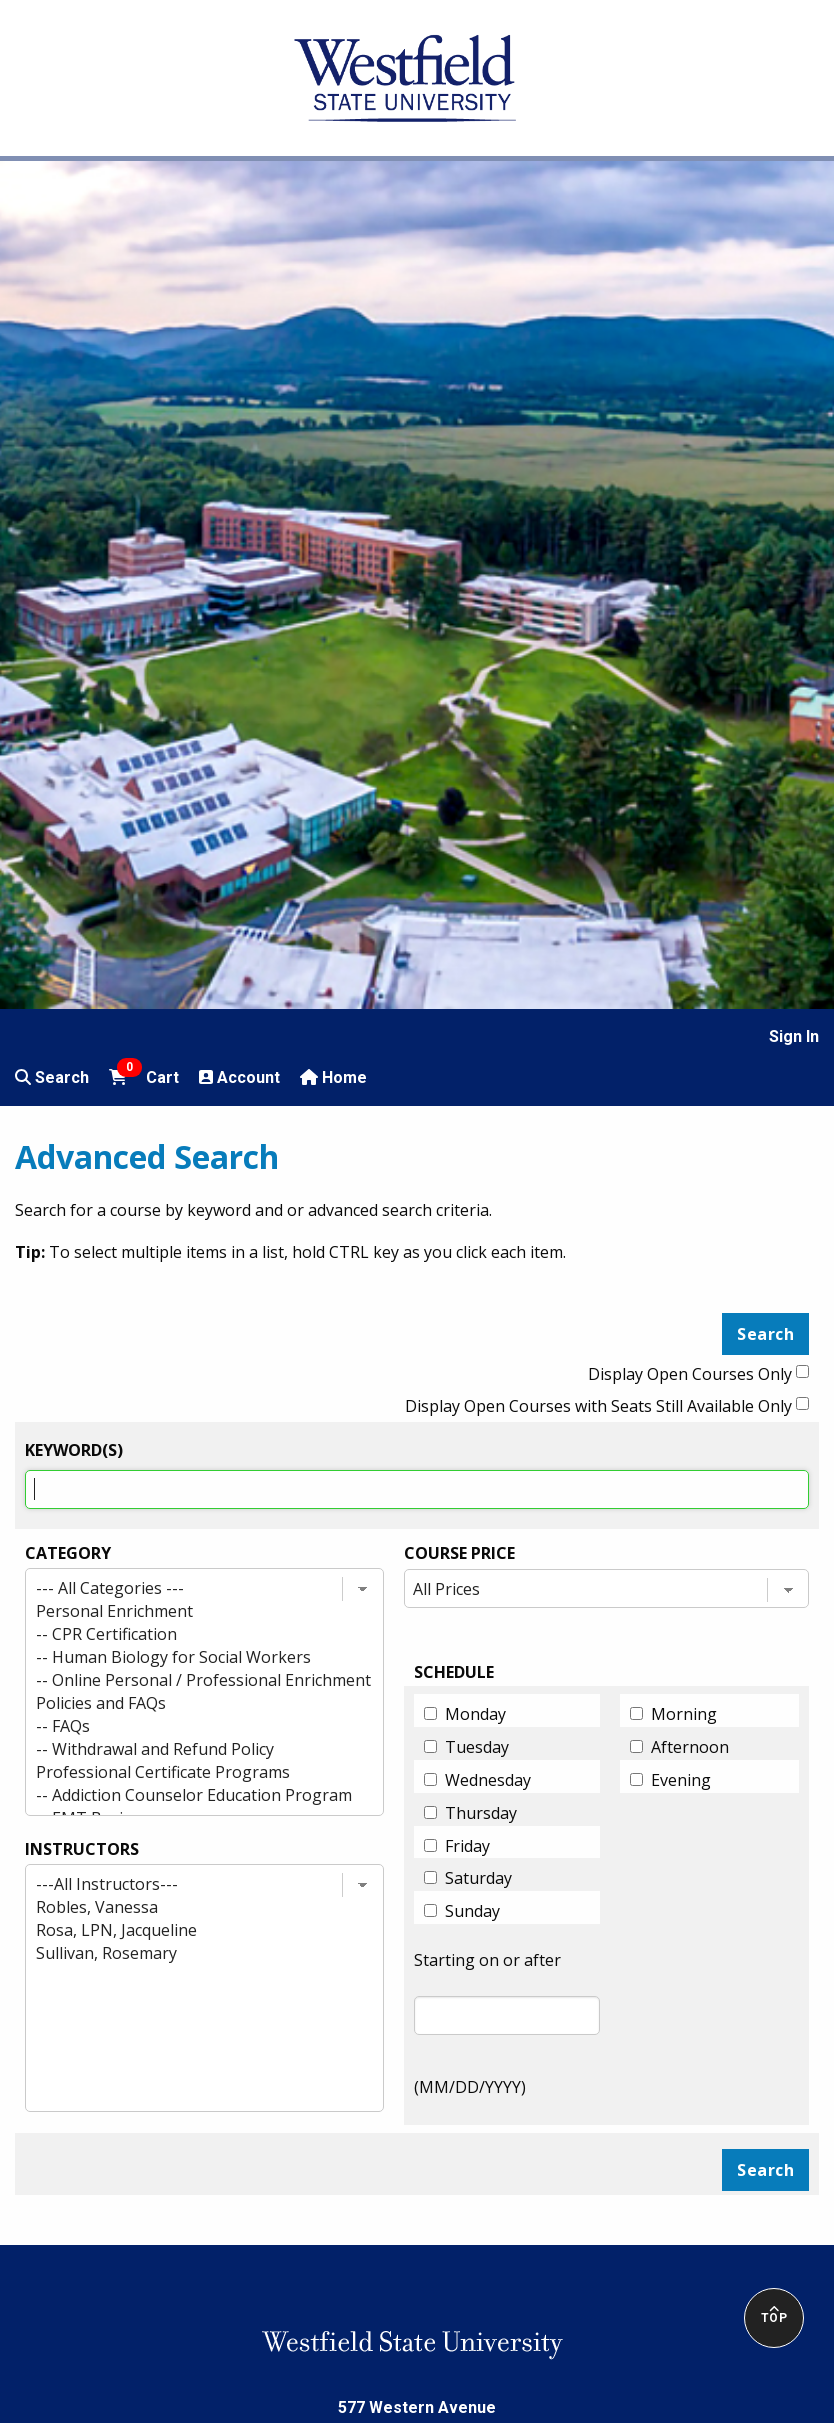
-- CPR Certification (186, 1634)
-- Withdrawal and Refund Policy (186, 1749)
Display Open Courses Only (690, 1374)
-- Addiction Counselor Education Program (186, 1795)
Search (52, 1077)
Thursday (481, 1813)
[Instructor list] (204, 1988)
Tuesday (477, 1747)
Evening (681, 1780)
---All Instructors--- (186, 1884)
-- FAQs (186, 1726)
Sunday (472, 1911)
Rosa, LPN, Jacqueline (186, 1930)
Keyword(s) (74, 1450)
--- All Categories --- (186, 1588)
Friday (467, 1846)
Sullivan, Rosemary (186, 1953)
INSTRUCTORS (82, 1849)
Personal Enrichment (186, 1611)
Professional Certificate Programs (186, 1772)
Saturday (478, 1878)
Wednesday (488, 1780)
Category (68, 1553)
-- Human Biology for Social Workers (186, 1657)
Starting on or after (487, 1960)
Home (333, 1077)
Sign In (794, 1036)
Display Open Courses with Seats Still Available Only (598, 1406)
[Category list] (204, 1692)
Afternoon (690, 1747)
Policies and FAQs (186, 1703)
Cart (144, 1076)
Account (239, 1077)
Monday (475, 1714)
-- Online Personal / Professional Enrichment (186, 1680)
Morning (684, 1714)
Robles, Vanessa (186, 1907)
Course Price (459, 1553)
